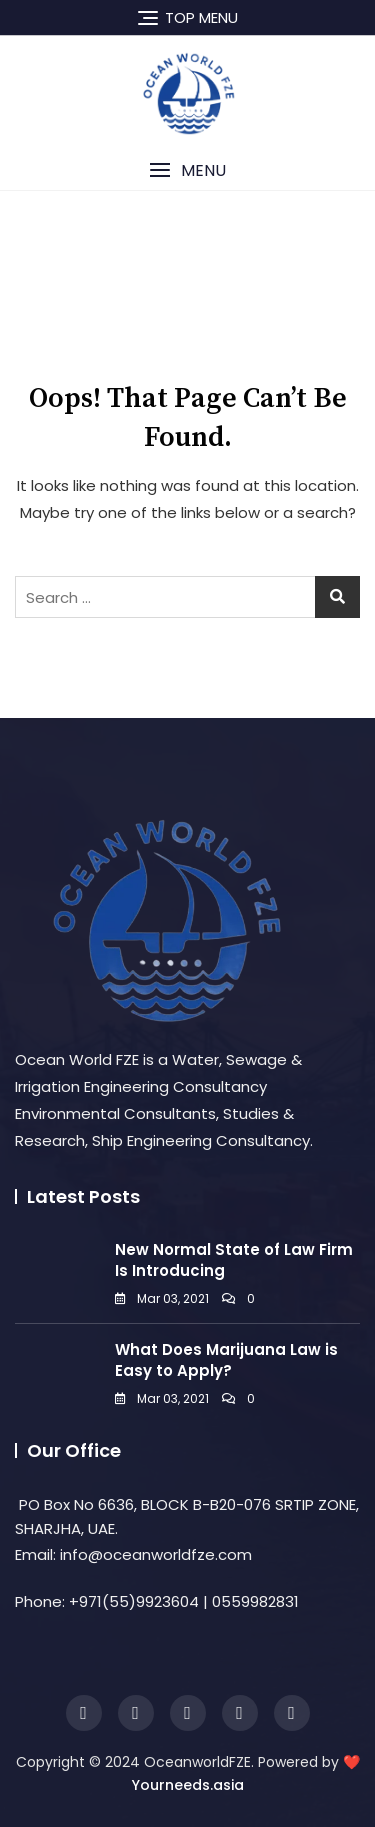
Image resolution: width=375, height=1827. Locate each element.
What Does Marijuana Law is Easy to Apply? (226, 1360)
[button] (187, 170)
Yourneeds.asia (188, 1785)
